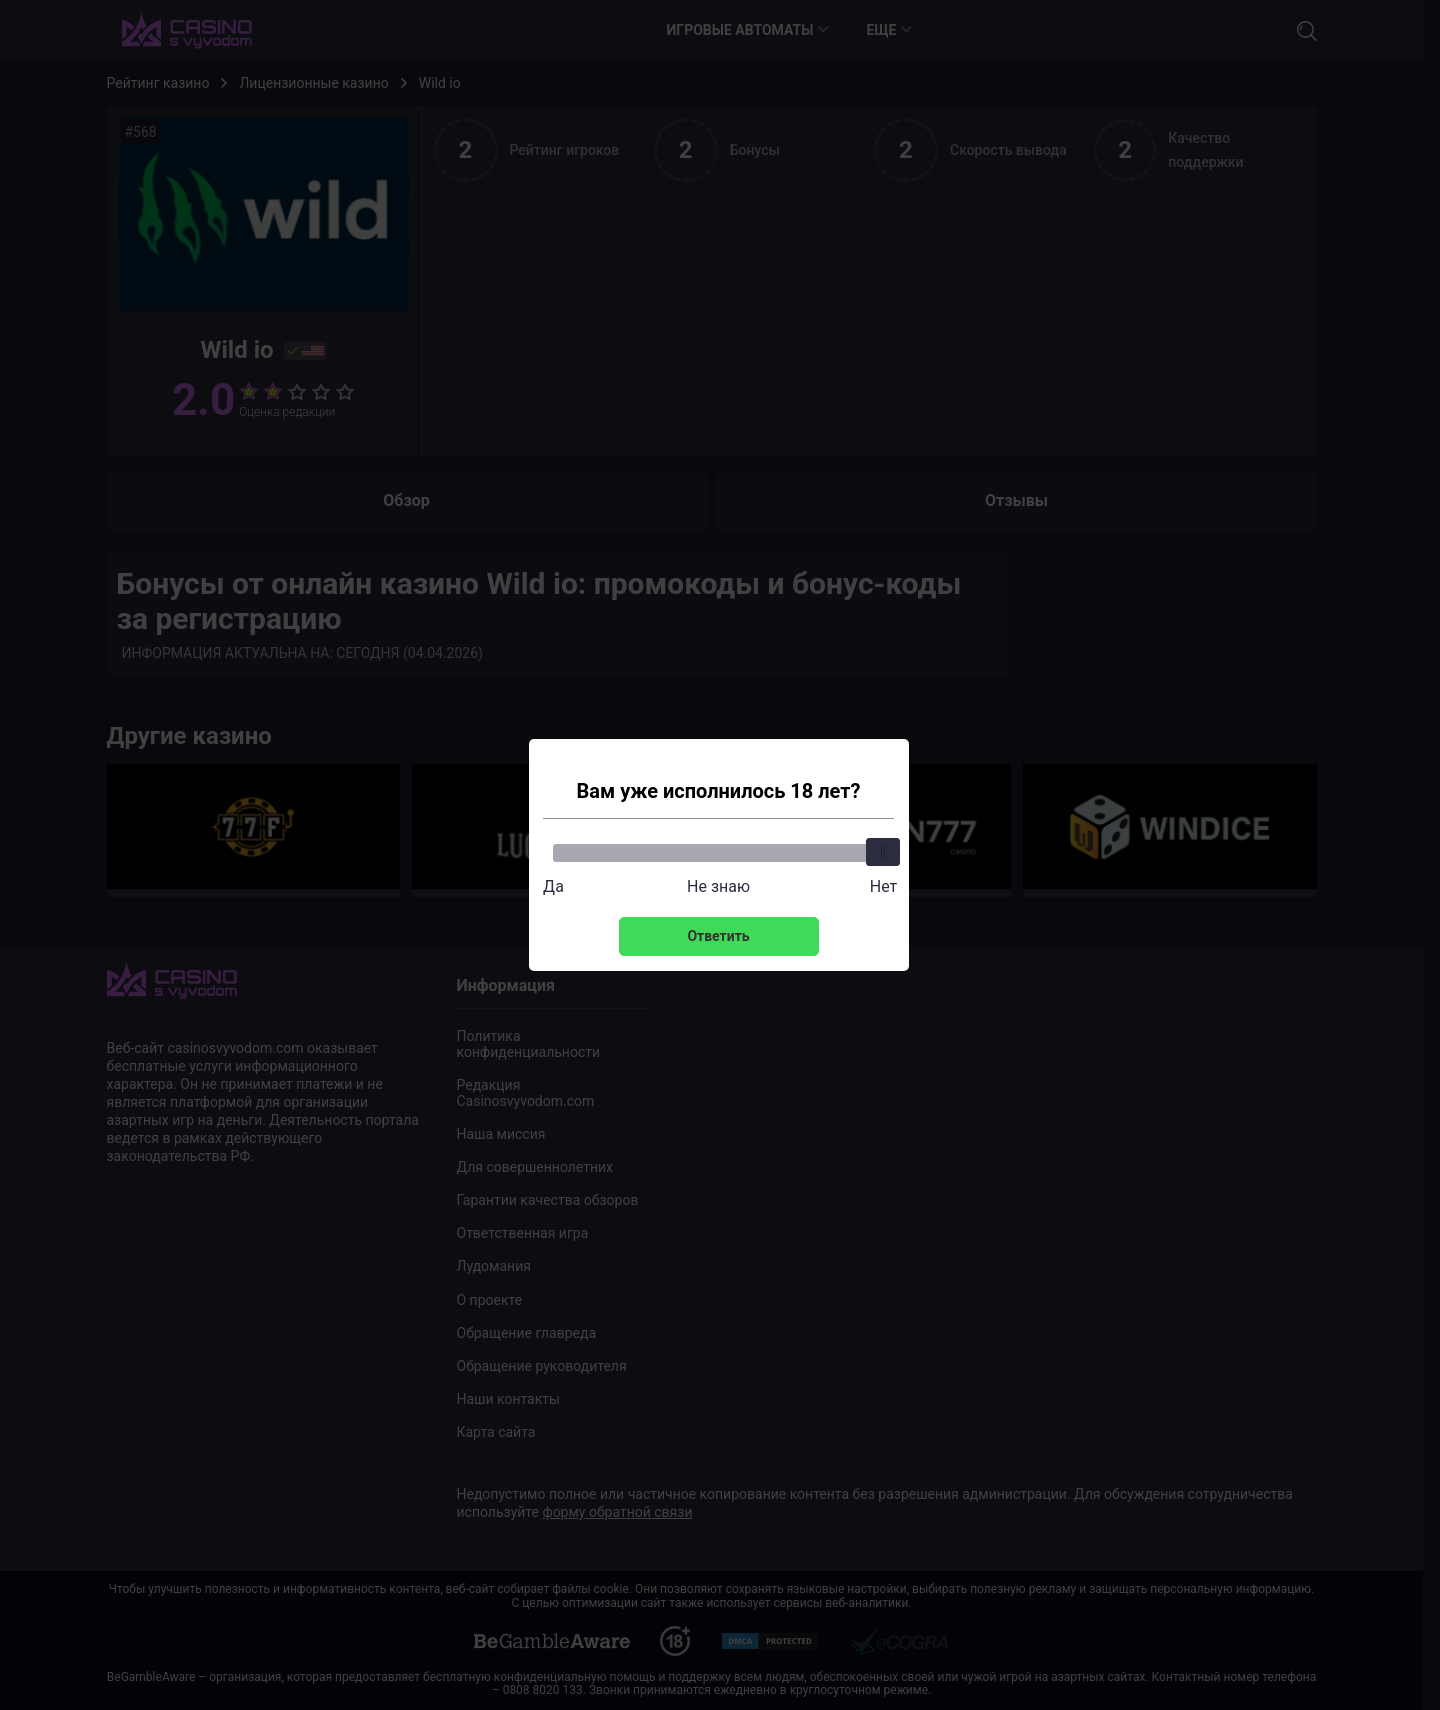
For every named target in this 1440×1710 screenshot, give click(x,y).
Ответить (718, 936)
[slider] (884, 852)
